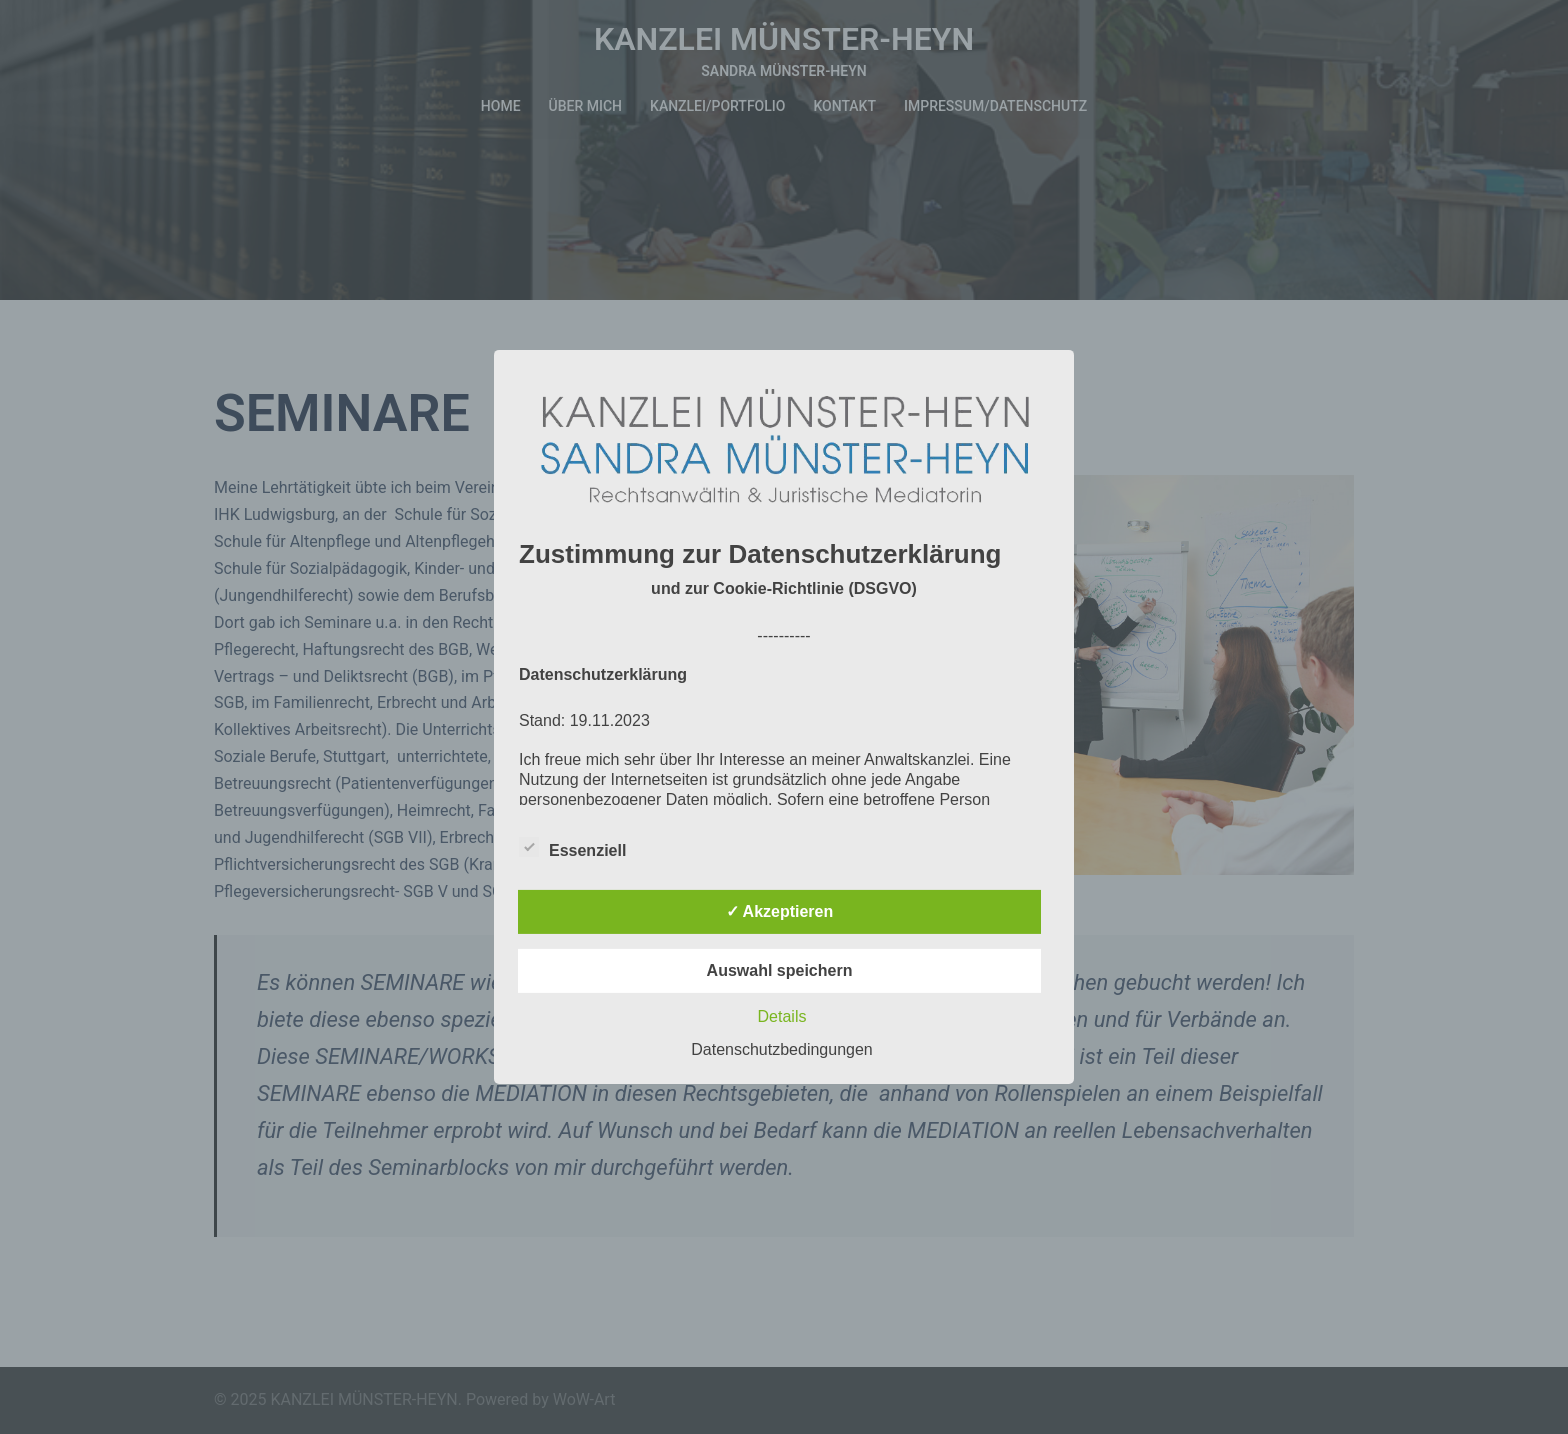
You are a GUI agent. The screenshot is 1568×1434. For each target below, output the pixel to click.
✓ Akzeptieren (780, 911)
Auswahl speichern (780, 970)
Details (782, 1016)
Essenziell (572, 848)
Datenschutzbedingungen (781, 1049)
